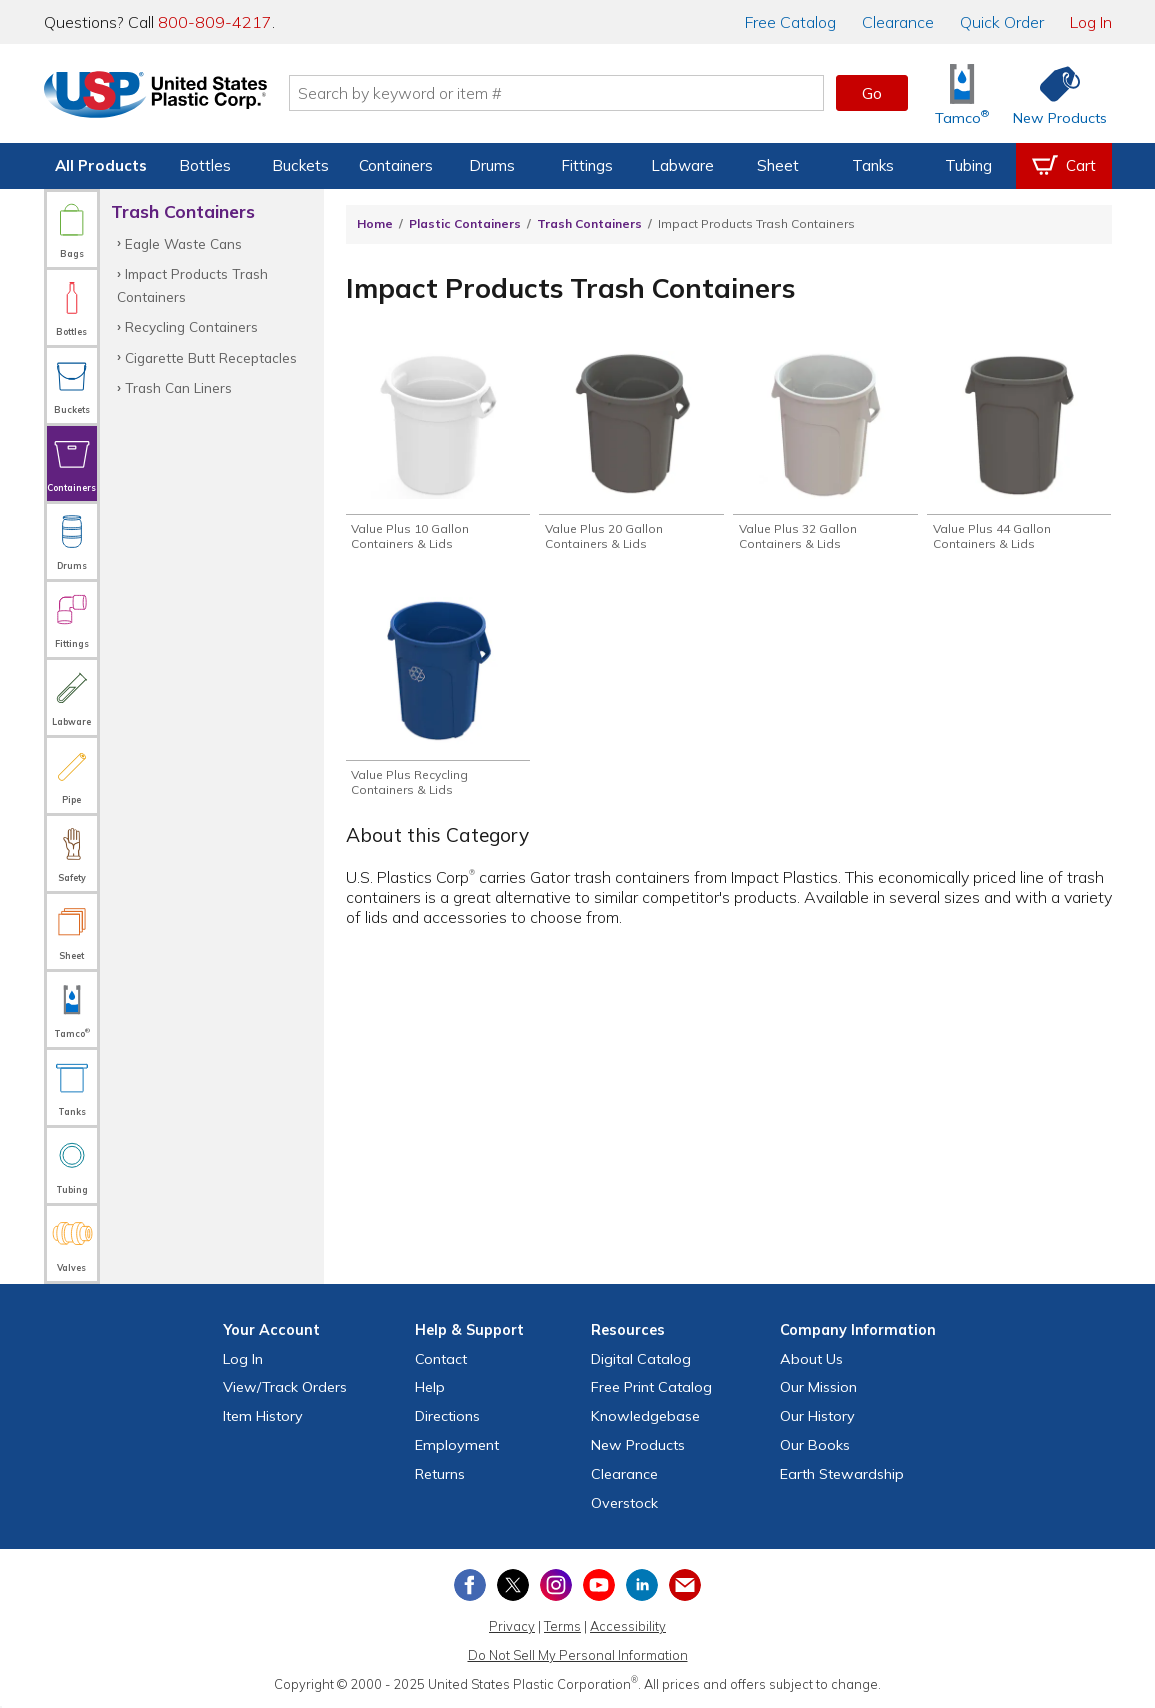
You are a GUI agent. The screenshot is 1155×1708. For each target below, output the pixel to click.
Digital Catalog (641, 1359)
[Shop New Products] (1053, 93)
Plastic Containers (465, 223)
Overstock (624, 1503)
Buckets (300, 165)
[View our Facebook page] (470, 1585)
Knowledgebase (645, 1416)
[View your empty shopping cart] (1064, 166)
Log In (1091, 22)
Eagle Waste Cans (183, 243)
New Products (638, 1445)
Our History (817, 1416)
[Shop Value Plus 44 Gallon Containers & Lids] (1019, 452)
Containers (396, 165)
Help (430, 1387)
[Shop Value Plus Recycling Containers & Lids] (438, 701)
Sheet (778, 165)
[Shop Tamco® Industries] (962, 93)
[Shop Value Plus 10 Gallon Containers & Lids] (438, 452)
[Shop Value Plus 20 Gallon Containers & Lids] (631, 452)
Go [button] (872, 93)
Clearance (898, 22)
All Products (101, 165)
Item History (263, 1416)
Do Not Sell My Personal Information (578, 1655)
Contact (441, 1359)
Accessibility (628, 1626)
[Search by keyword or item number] (563, 93)
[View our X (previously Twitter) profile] (513, 1585)
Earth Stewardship (842, 1474)
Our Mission (818, 1387)
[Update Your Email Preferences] (685, 1585)
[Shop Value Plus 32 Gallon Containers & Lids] (825, 452)
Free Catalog (651, 1387)
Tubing (968, 165)
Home (375, 223)
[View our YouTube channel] (599, 1585)
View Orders (285, 1387)
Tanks (873, 165)
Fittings (587, 165)
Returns (440, 1474)
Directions (447, 1416)
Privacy (512, 1626)
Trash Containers (589, 223)
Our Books (815, 1445)
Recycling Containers (191, 326)
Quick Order (1002, 22)
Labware (682, 165)
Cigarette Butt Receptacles (211, 357)
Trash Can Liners (178, 387)
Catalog (790, 22)
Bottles (205, 165)
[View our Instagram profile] (556, 1585)
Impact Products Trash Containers (192, 284)
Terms (562, 1626)
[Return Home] (162, 97)
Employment (457, 1445)
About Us (811, 1359)
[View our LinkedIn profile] (642, 1585)
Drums (492, 165)
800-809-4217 (215, 22)
